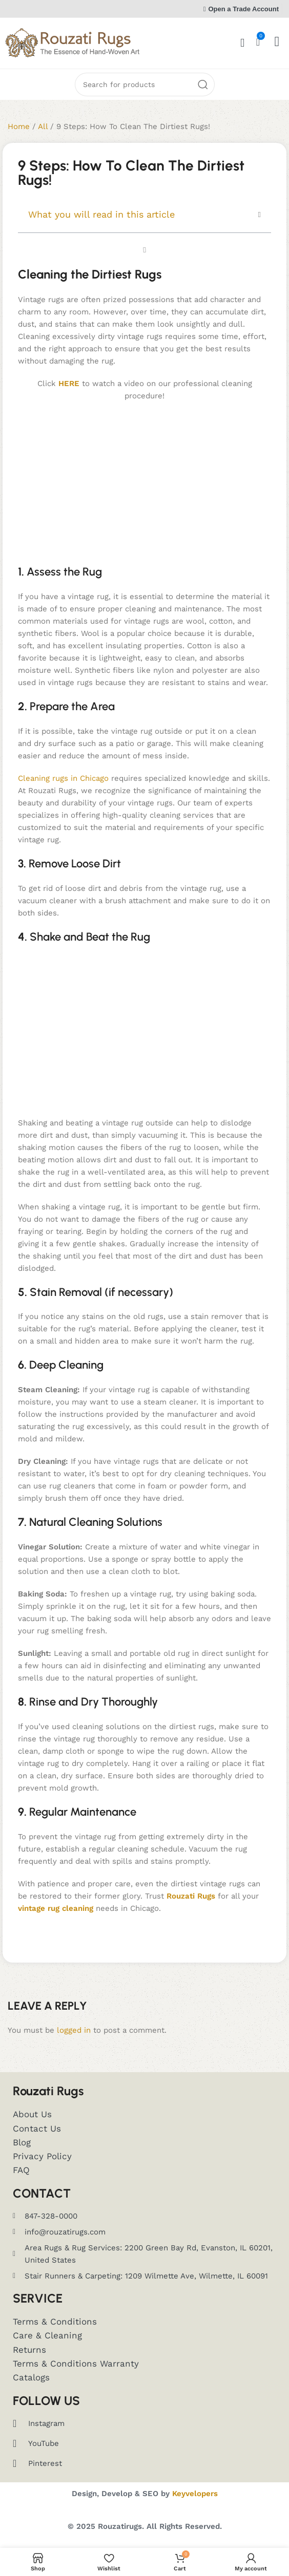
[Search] (145, 84)
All (43, 126)
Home (19, 126)
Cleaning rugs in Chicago (63, 778)
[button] (259, 215)
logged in (74, 2030)
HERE (68, 383)
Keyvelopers (195, 2493)
